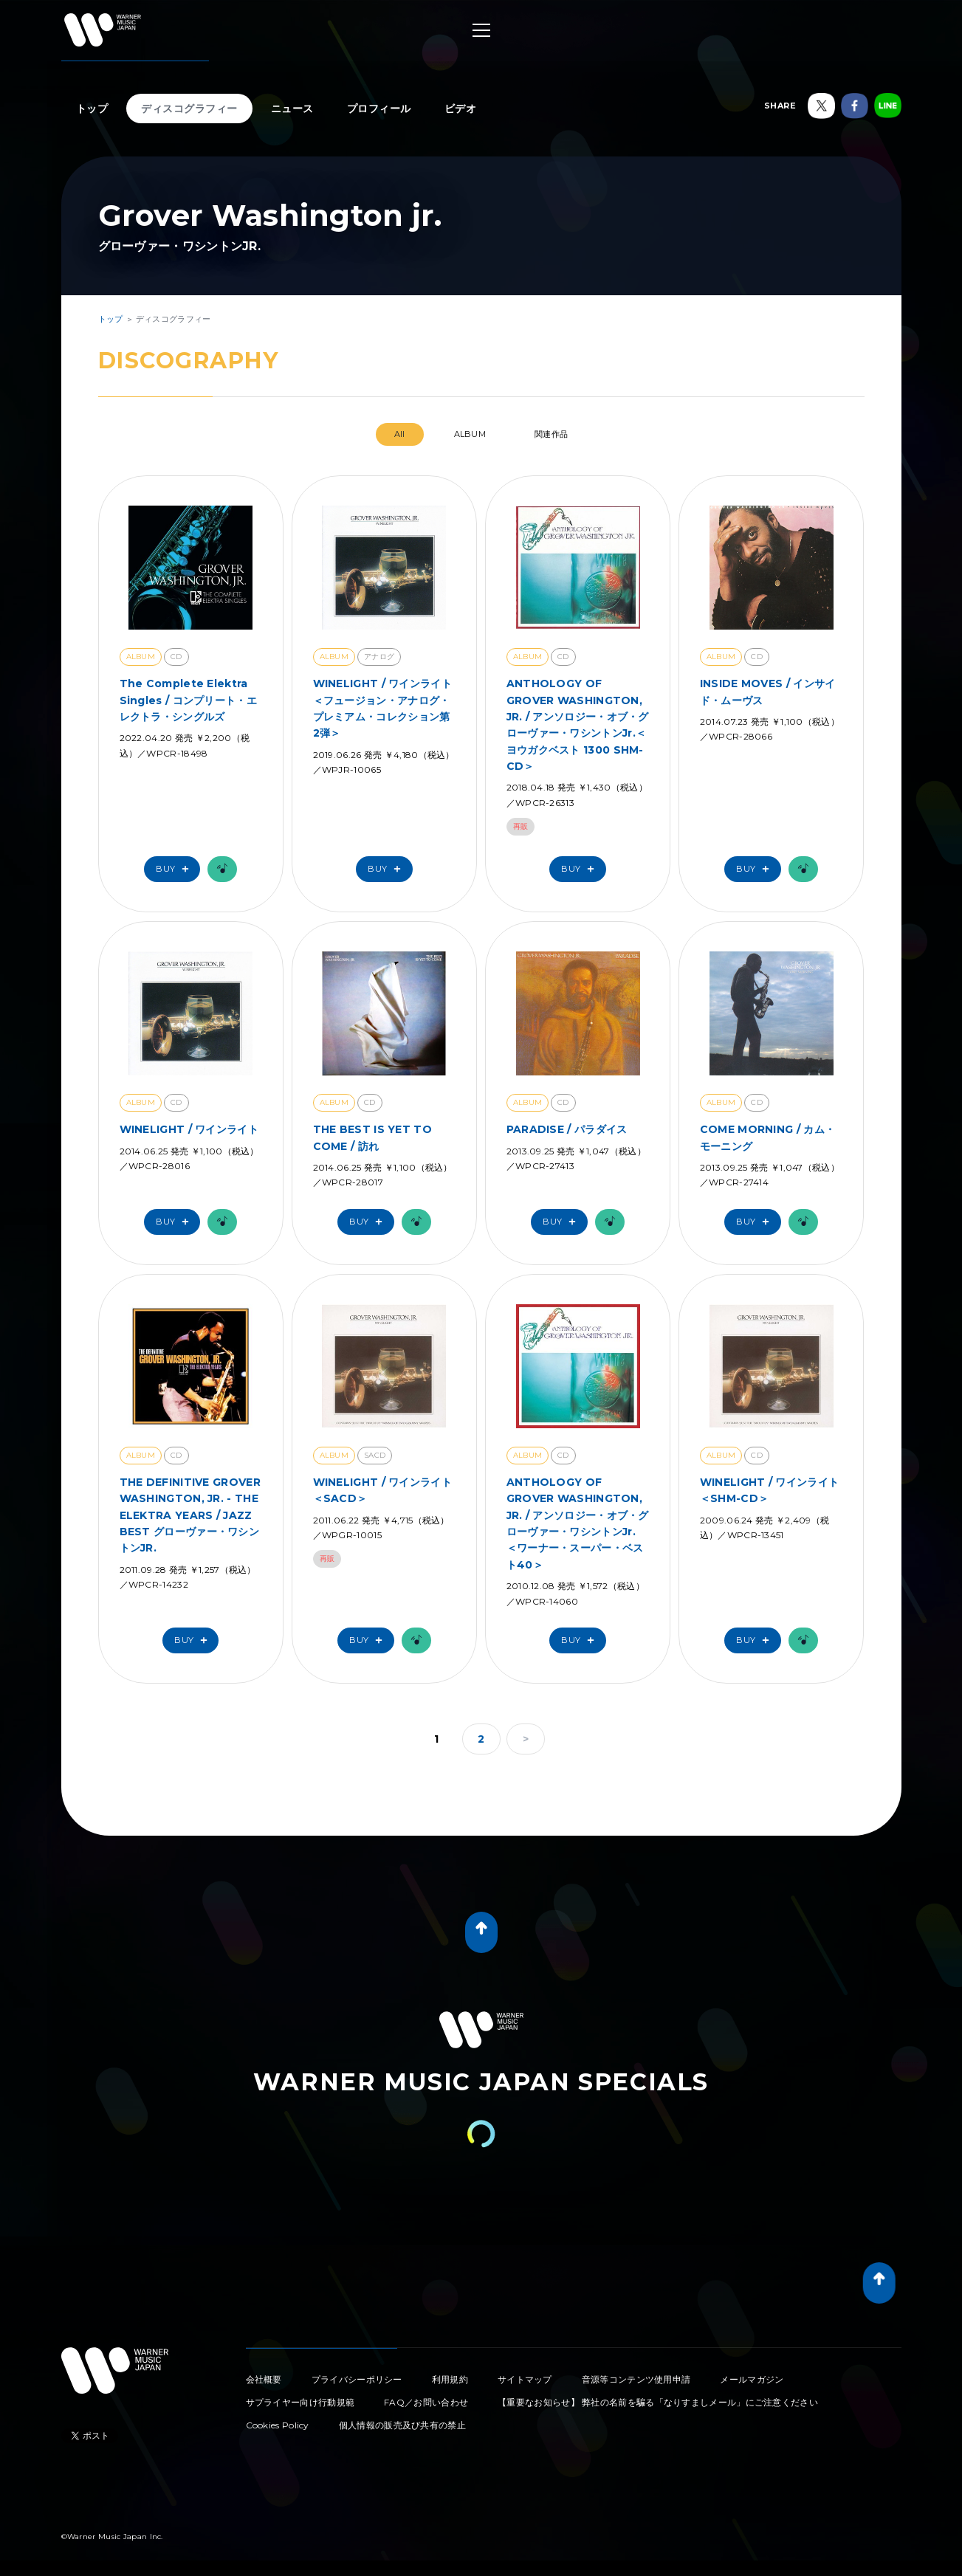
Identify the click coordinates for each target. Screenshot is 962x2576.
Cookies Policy (277, 2425)
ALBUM (470, 434)
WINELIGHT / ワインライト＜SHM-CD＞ (769, 1490)
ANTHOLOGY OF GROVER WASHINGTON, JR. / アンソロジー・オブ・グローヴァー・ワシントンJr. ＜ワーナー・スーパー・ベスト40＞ (577, 1523)
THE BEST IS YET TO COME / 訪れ (372, 1137)
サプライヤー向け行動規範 (300, 2402)
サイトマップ (525, 2379)
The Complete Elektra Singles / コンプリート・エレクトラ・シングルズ (188, 700)
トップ (92, 108)
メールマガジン (751, 2379)
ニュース (292, 108)
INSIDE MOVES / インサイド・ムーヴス (768, 691)
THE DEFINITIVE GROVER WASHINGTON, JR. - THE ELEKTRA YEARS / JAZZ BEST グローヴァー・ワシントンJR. (190, 1515)
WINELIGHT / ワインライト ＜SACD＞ (382, 1490)
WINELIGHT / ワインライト (189, 1129)
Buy (176, 869)
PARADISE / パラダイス (567, 1129)
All (399, 434)
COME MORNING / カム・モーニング (767, 1137)
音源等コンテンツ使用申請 (636, 2379)
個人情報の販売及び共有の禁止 (402, 2425)
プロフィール (379, 108)
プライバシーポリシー (357, 2379)
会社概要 (264, 2379)
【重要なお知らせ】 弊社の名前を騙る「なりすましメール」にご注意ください (658, 2402)
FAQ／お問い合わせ (426, 2402)
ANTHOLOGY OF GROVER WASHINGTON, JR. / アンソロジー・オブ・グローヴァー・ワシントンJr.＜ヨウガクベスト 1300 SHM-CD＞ (577, 725)
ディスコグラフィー (189, 108)
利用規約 (450, 2379)
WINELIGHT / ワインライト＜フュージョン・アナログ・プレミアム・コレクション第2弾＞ (382, 708)
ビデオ (460, 108)
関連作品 (551, 434)
